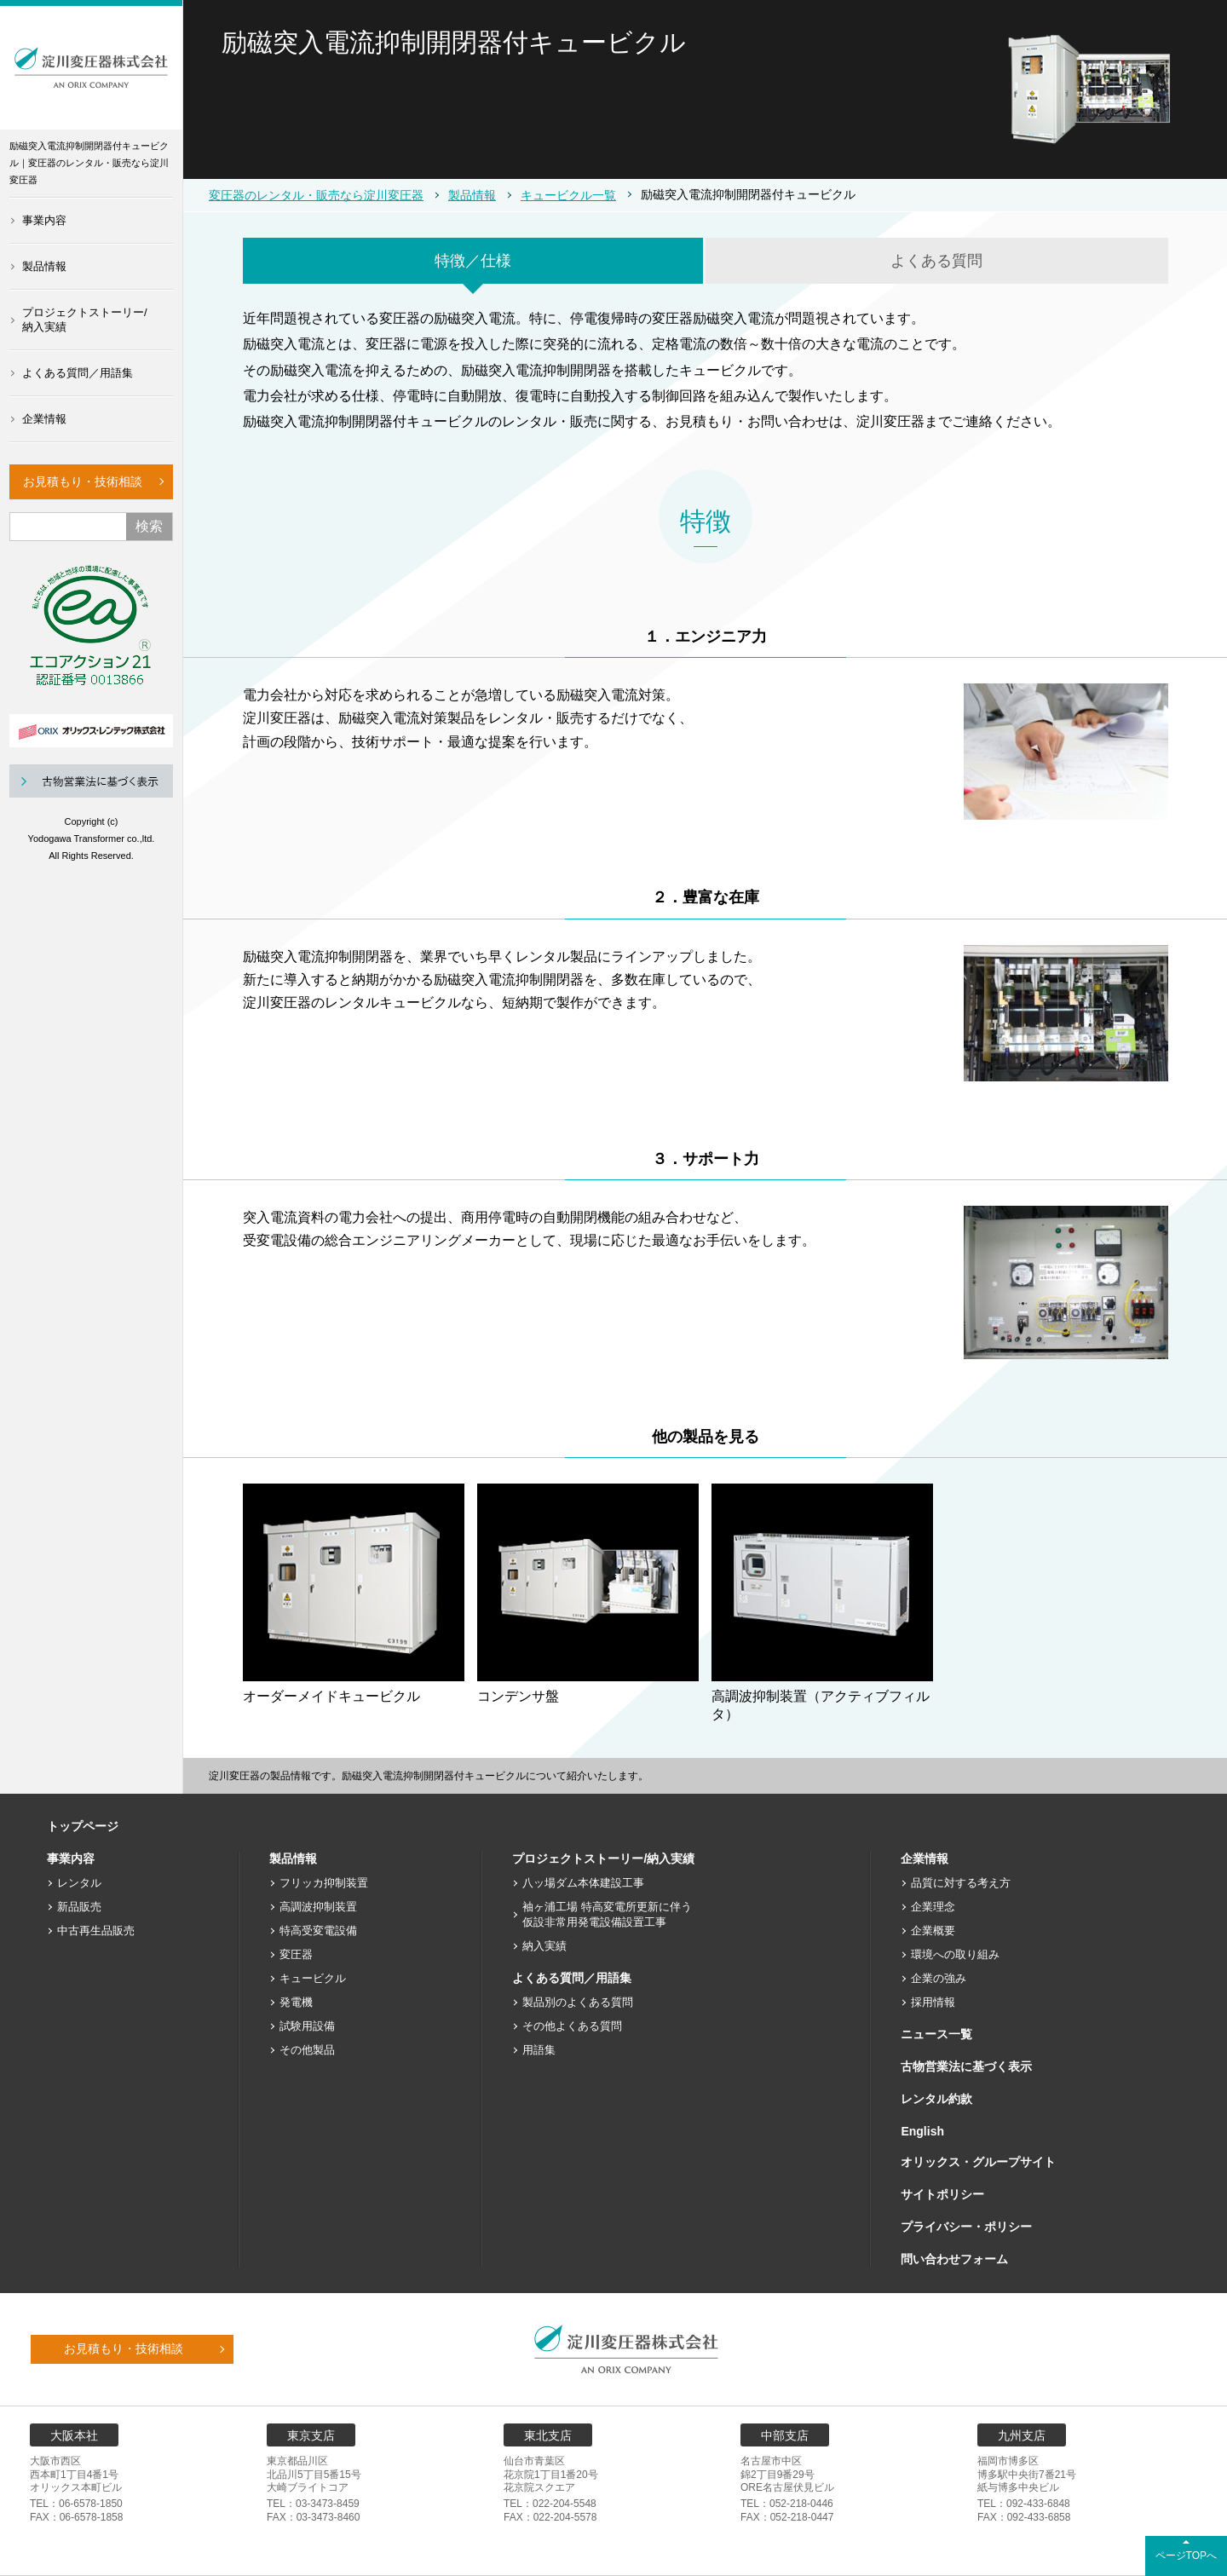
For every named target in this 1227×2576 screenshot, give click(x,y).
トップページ (82, 1826)
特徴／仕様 (473, 260)
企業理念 (933, 1906)
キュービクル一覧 (568, 195)
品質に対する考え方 (961, 1882)
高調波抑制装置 (318, 1906)
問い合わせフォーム (954, 2259)
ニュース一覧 (936, 2034)
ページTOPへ (1186, 2556)
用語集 (539, 2049)
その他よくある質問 (572, 2026)
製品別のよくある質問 (577, 2002)
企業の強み (938, 1978)
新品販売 (79, 1906)
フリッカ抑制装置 (323, 1882)
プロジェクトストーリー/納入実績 (84, 319)
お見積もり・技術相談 (82, 481)
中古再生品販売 (96, 1930)
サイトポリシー (942, 2194)
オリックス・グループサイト (978, 2162)
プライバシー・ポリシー (966, 2226)
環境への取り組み (955, 1954)
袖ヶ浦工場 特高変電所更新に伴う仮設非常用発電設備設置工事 (607, 1914)
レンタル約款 (936, 2099)
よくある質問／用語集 (77, 372)
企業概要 (933, 1930)
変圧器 (296, 1954)
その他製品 (307, 2049)
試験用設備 (307, 2026)
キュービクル (312, 1978)
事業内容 (44, 220)
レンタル (79, 1882)
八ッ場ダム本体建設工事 (583, 1882)
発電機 (296, 2002)
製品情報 (44, 266)
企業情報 (44, 418)
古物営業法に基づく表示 (966, 2066)
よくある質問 (936, 260)
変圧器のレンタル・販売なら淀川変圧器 (316, 195)
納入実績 (544, 1945)
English (922, 2131)
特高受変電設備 (318, 1930)
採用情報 (933, 2002)
